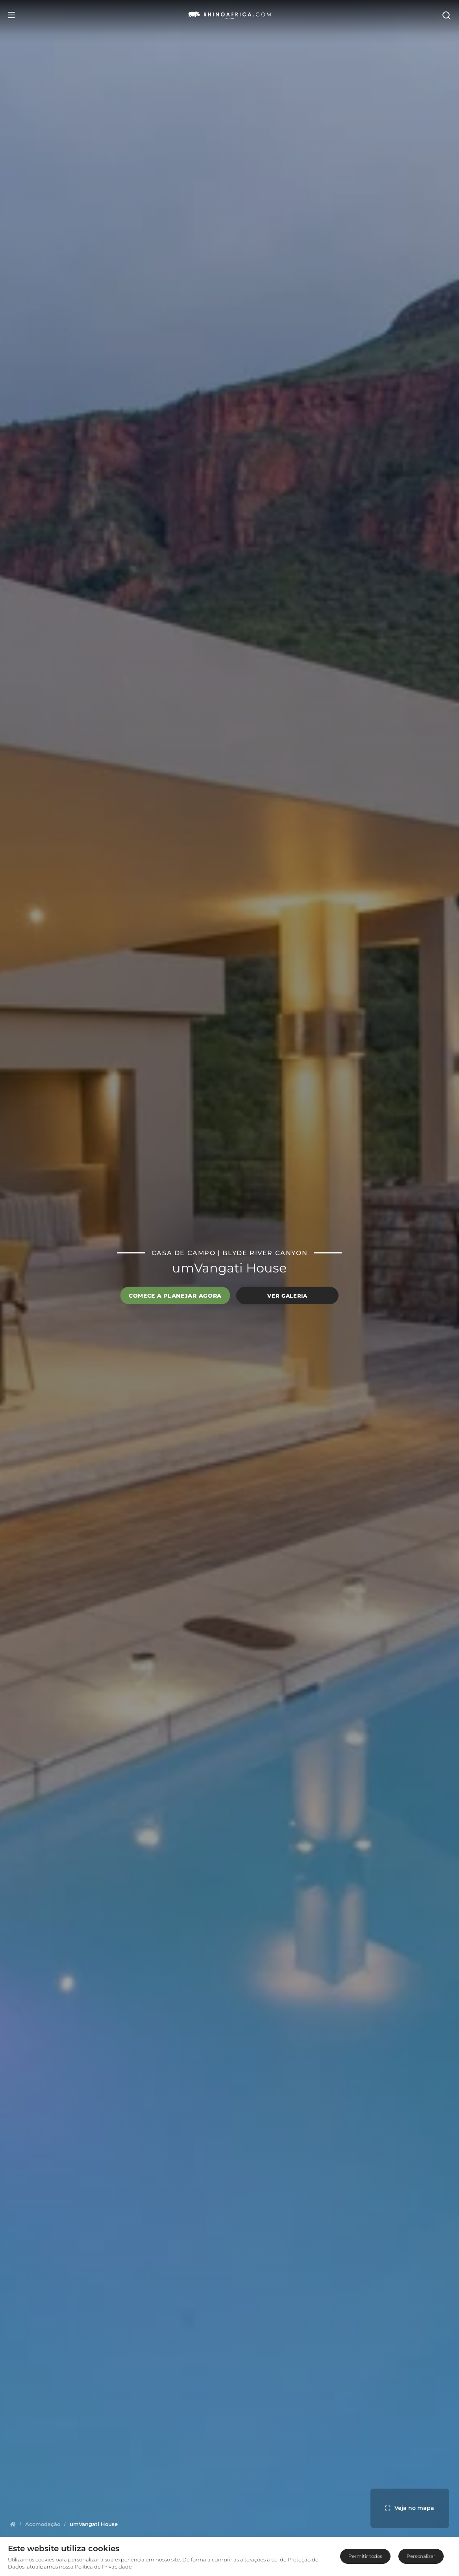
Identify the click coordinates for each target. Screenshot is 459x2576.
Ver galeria (287, 1295)
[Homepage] (13, 2524)
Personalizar (421, 2556)
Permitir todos (365, 2556)
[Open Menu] (11, 15)
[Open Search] (446, 15)
